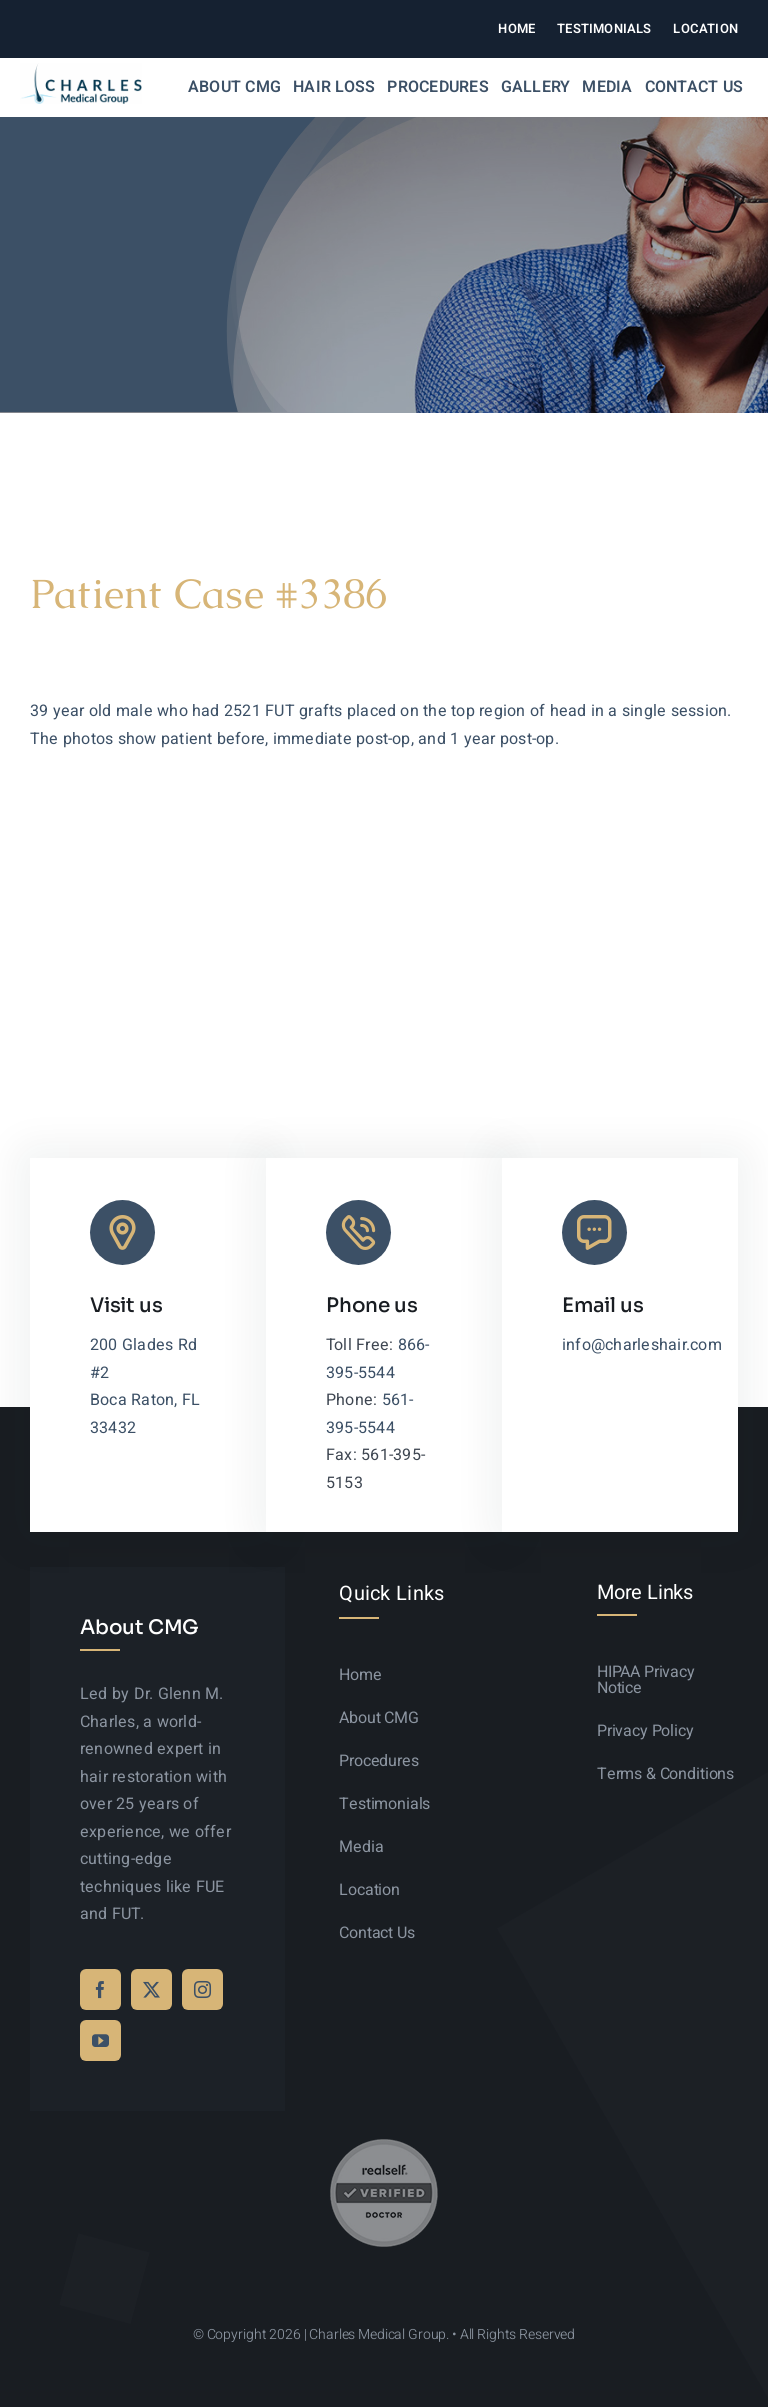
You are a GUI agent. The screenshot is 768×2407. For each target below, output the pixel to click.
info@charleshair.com (642, 1345)
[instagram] (202, 1989)
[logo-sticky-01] (81, 71)
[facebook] (100, 1989)
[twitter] (151, 1989)
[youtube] (100, 2040)
